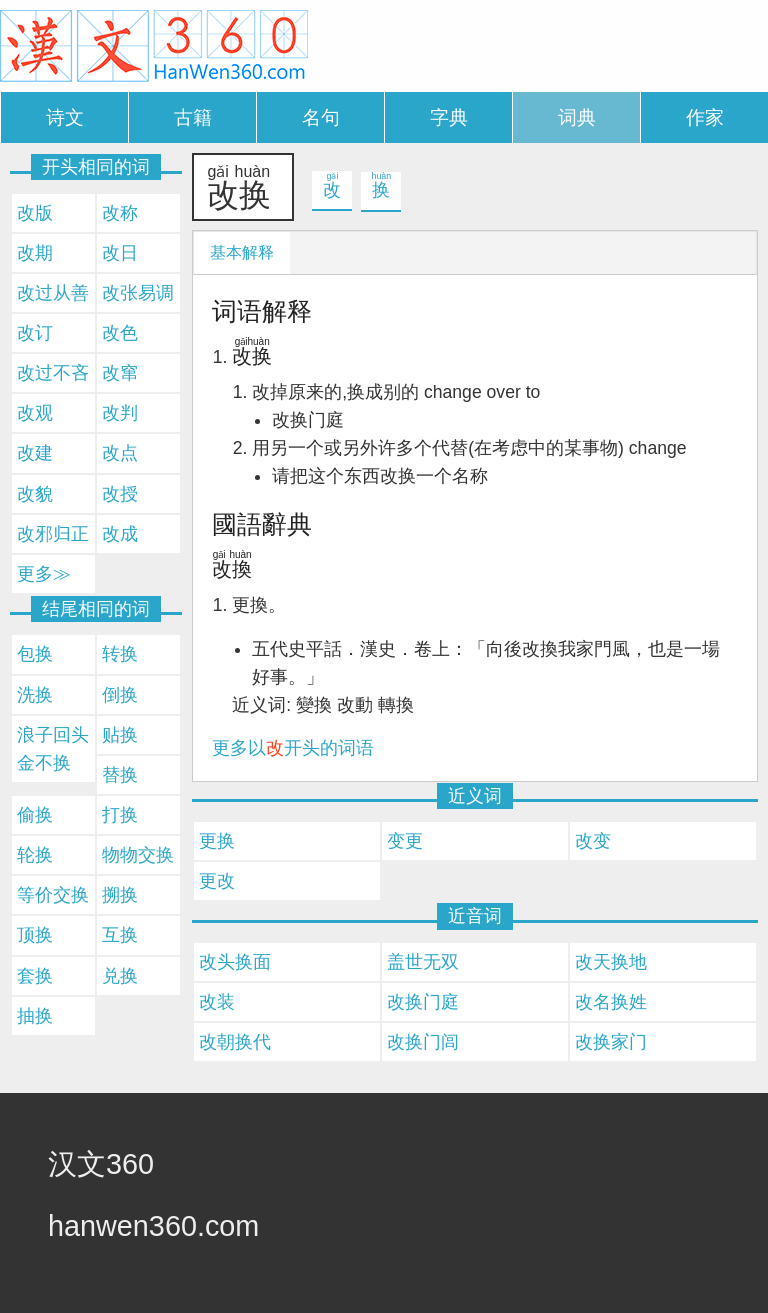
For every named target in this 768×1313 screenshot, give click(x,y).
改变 (593, 841)
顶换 (35, 935)
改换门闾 (423, 1042)
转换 (120, 654)
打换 (120, 815)
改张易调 (138, 293)
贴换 (120, 735)
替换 (120, 775)
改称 (120, 213)
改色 (120, 333)
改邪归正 (53, 534)
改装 (217, 1002)
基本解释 (242, 252)
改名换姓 (611, 1002)
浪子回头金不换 (53, 749)
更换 (217, 841)
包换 (35, 654)
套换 (35, 976)
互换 (120, 935)
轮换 (35, 855)
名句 (321, 117)
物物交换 (138, 855)
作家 (705, 117)
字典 (449, 117)
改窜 (120, 373)
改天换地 (611, 962)
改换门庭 (423, 1002)
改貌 (35, 494)
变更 (405, 841)
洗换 (35, 695)
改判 (120, 413)
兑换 (120, 976)
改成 (120, 534)
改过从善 (53, 293)
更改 (217, 881)
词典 (577, 117)
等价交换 (53, 895)
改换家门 (611, 1042)
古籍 (193, 117)
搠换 (120, 895)
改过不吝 (53, 373)
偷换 (35, 815)
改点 (120, 453)
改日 (120, 253)
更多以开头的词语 (293, 748)
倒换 (120, 695)
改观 (35, 413)
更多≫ (44, 574)
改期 (35, 253)
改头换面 (235, 962)
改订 (35, 333)
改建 (35, 453)
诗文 (65, 117)
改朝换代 (235, 1042)
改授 (120, 494)
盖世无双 (423, 962)
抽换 (35, 1016)
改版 (35, 213)
